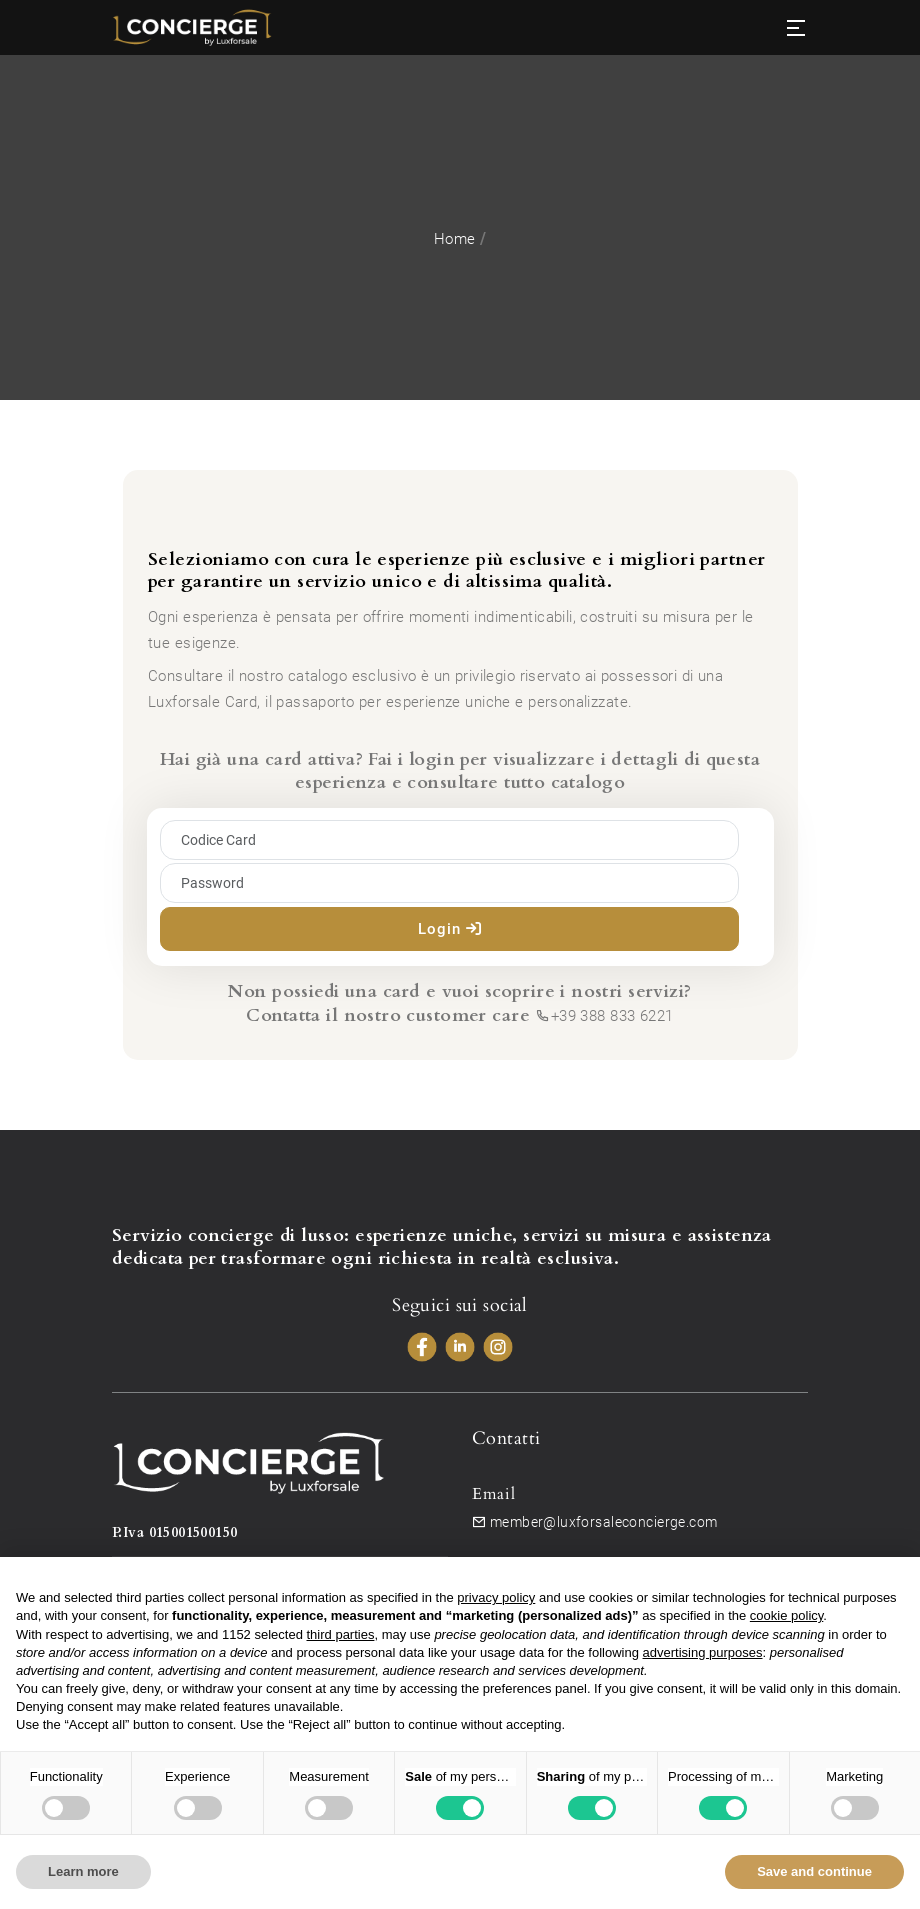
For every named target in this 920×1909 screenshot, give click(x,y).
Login (450, 929)
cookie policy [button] (786, 1615)
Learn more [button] (83, 1871)
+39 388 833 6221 (604, 1016)
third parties (341, 1634)
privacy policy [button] (496, 1597)
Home (455, 239)
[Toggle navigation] (796, 28)
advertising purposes (703, 1652)
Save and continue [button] (814, 1871)
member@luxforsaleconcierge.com (594, 1522)
